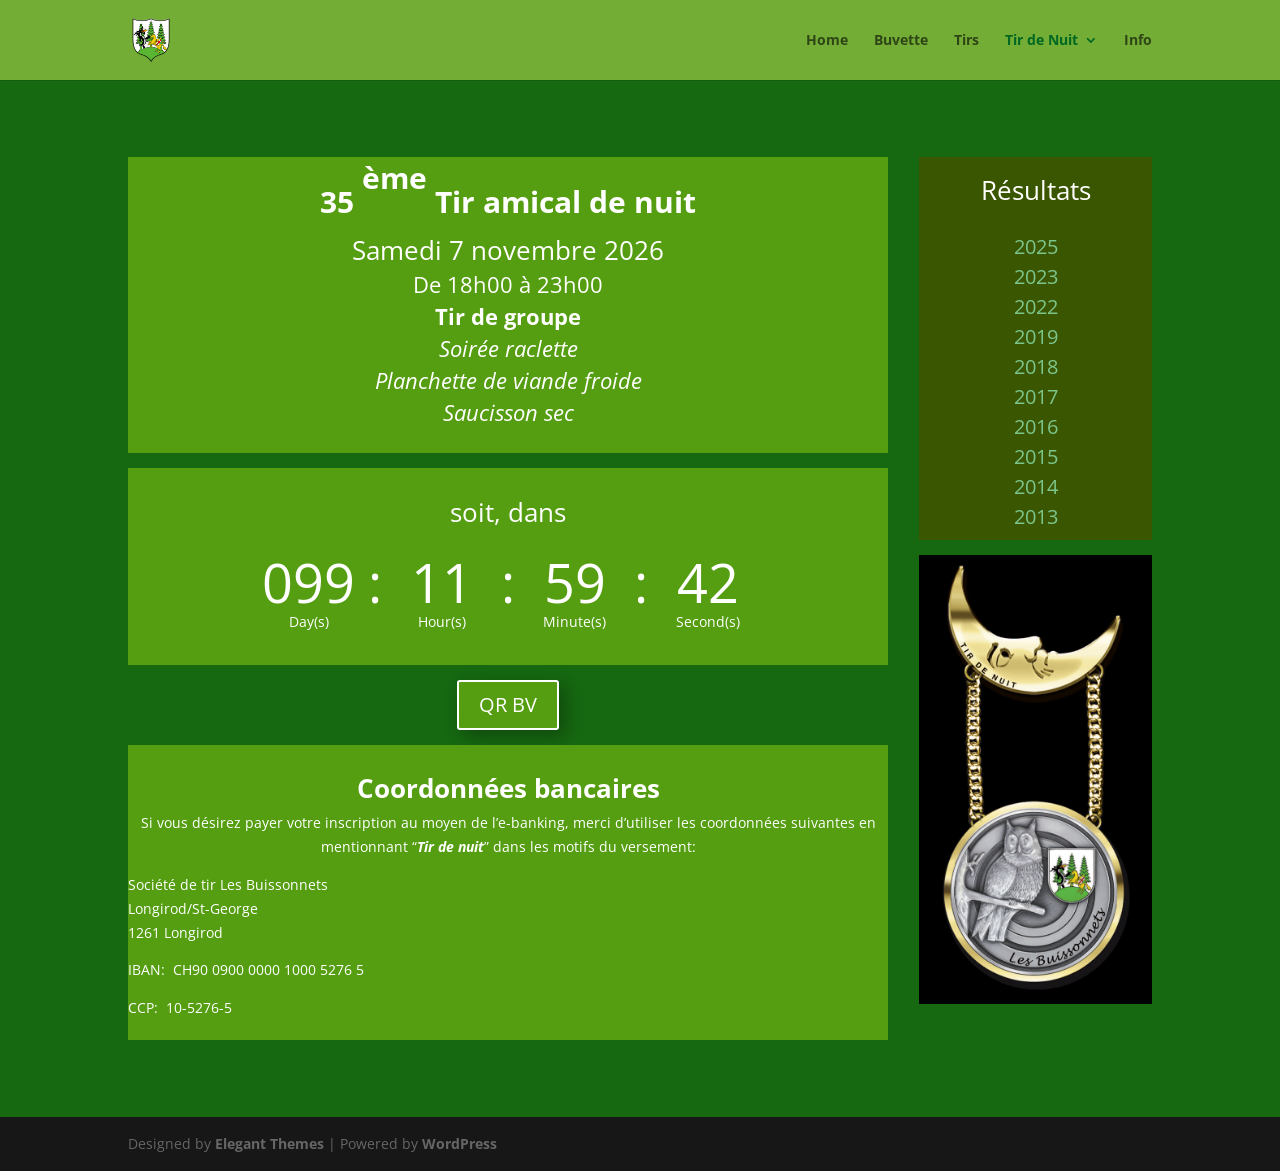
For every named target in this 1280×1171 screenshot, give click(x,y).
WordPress (459, 1143)
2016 (1036, 426)
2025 (1036, 246)
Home (827, 41)
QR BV (508, 704)
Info (1138, 41)
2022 (1036, 306)
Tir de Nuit (1041, 41)
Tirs (966, 41)
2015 (1036, 456)
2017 (1036, 396)
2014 (1036, 486)
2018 (1036, 366)
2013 (1036, 516)
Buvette (901, 41)
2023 (1036, 276)
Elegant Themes (269, 1143)
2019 (1036, 336)
